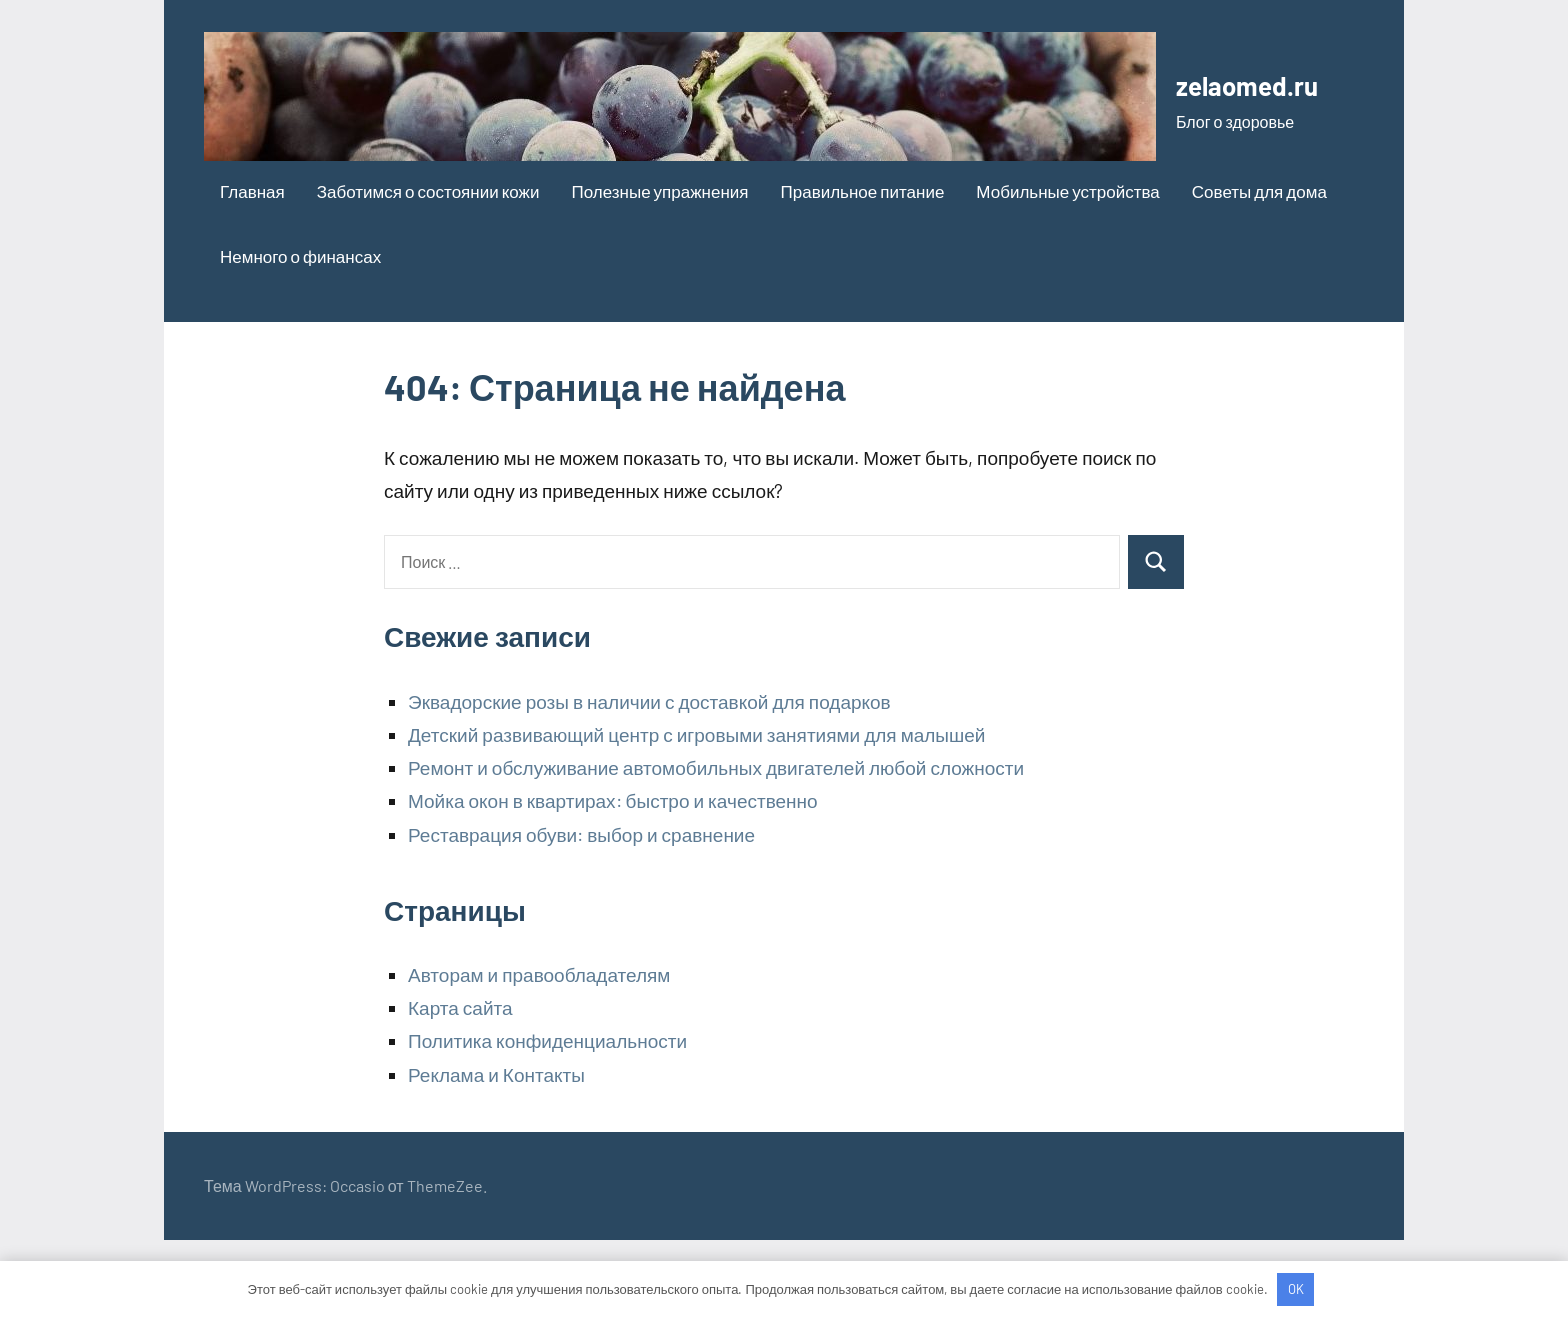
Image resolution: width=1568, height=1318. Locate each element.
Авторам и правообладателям (539, 1052)
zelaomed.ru (303, 185)
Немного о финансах (300, 334)
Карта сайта (460, 1086)
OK (1296, 1289)
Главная (252, 269)
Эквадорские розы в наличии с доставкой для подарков (649, 779)
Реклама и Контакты (496, 1152)
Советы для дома (1259, 269)
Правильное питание (863, 269)
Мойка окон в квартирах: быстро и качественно (613, 879)
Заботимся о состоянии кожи (428, 269)
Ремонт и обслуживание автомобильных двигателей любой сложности (716, 845)
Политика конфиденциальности (547, 1119)
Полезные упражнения (659, 269)
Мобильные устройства (1067, 269)
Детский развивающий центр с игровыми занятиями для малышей (696, 812)
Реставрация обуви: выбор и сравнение (581, 912)
